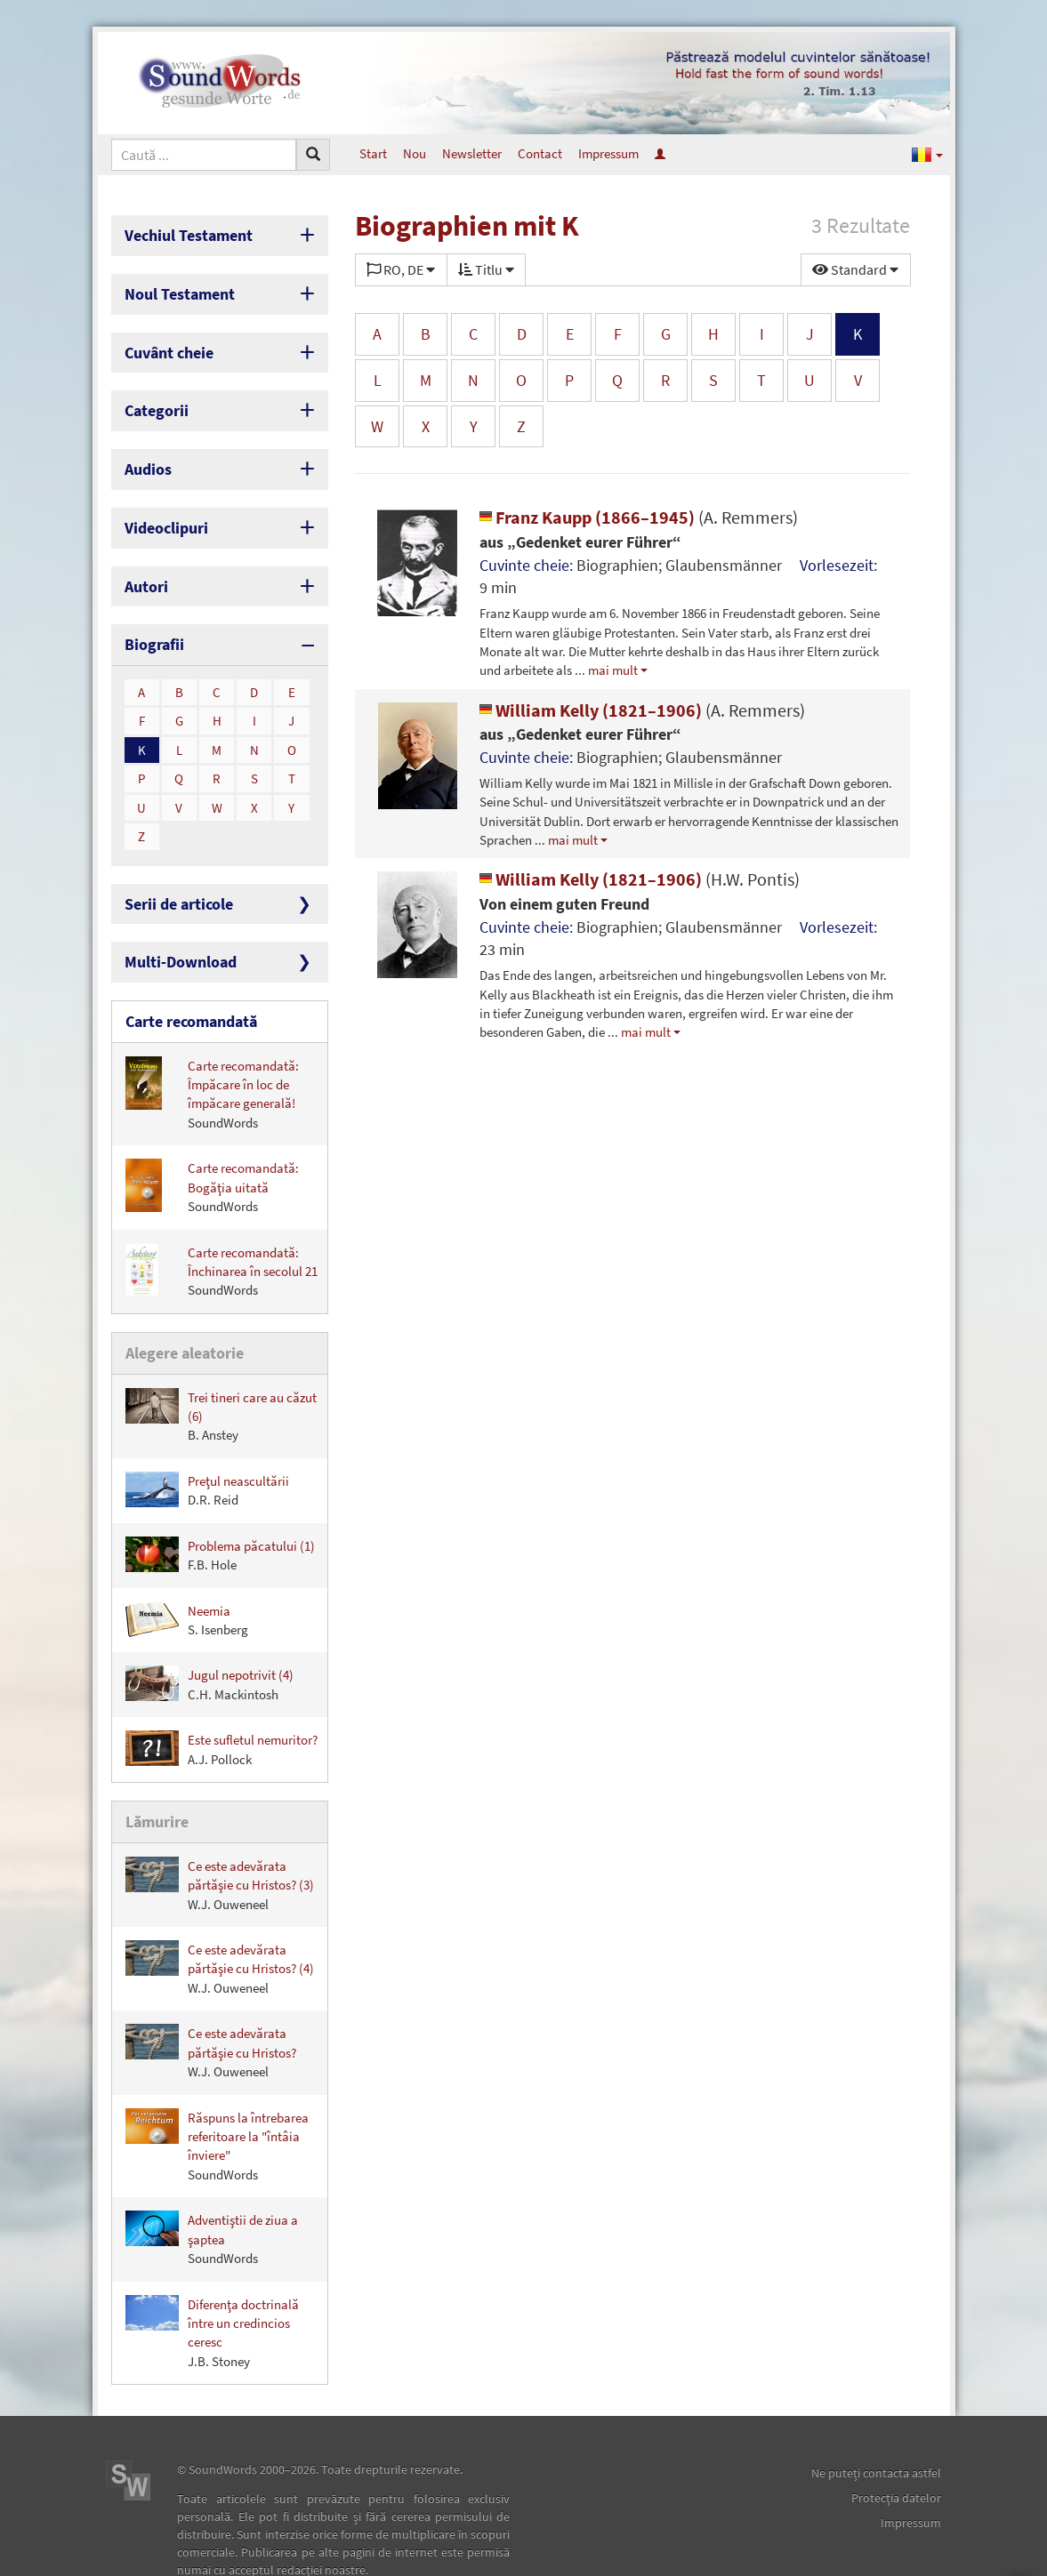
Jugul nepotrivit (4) (209, 1638)
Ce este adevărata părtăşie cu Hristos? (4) (219, 1918)
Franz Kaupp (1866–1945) (638, 517)
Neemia (186, 1573)
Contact (540, 153)
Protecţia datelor (896, 2449)
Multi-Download (172, 926)
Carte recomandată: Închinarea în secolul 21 (221, 1229)
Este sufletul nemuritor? (221, 1703)
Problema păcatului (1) (220, 1508)
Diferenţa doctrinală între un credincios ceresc (212, 2282)
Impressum (608, 153)
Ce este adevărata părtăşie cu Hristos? (210, 2003)
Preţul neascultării (207, 1443)
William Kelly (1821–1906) (642, 710)
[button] (927, 153)
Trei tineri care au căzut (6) (221, 1370)
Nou (414, 153)
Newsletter (472, 153)
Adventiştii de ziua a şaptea (211, 2190)
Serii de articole (171, 871)
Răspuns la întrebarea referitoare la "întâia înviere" (217, 2095)
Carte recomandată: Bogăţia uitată (212, 1145)
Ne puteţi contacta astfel (876, 2424)
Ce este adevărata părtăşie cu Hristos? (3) (219, 1835)
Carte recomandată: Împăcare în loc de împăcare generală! (212, 1052)
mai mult (613, 670)
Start (373, 153)
